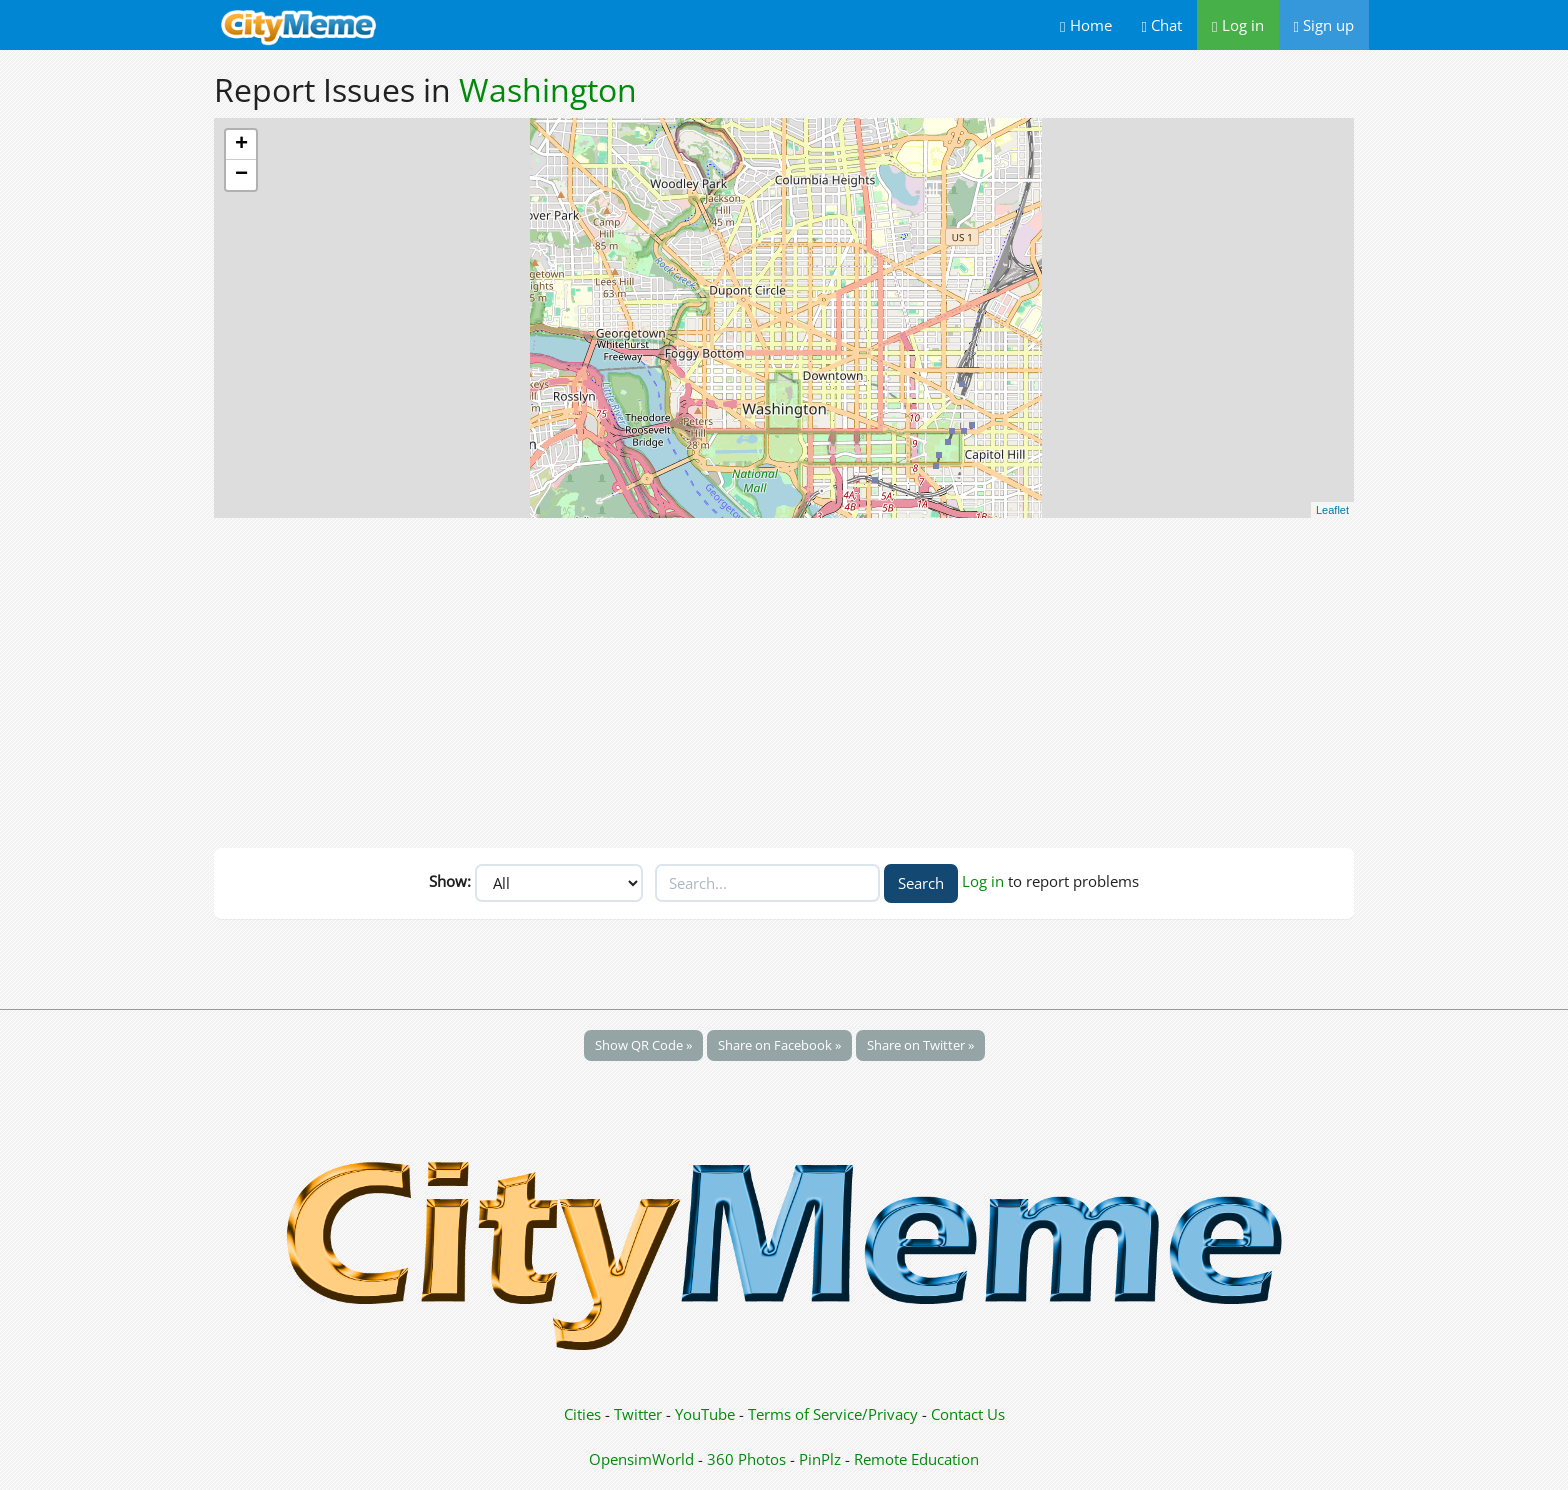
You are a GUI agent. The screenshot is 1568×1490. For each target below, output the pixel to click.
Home (1085, 25)
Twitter (638, 1414)
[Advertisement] (784, 678)
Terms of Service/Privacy (833, 1414)
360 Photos (746, 1459)
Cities (582, 1414)
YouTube (705, 1414)
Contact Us (968, 1414)
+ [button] (241, 145)
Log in (1237, 25)
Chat (1162, 25)
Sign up (1324, 25)
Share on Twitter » (920, 1045)
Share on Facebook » (779, 1045)
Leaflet (1332, 510)
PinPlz (820, 1459)
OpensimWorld (641, 1459)
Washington (548, 89)
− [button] (241, 175)
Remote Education (916, 1459)
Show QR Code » (643, 1045)
